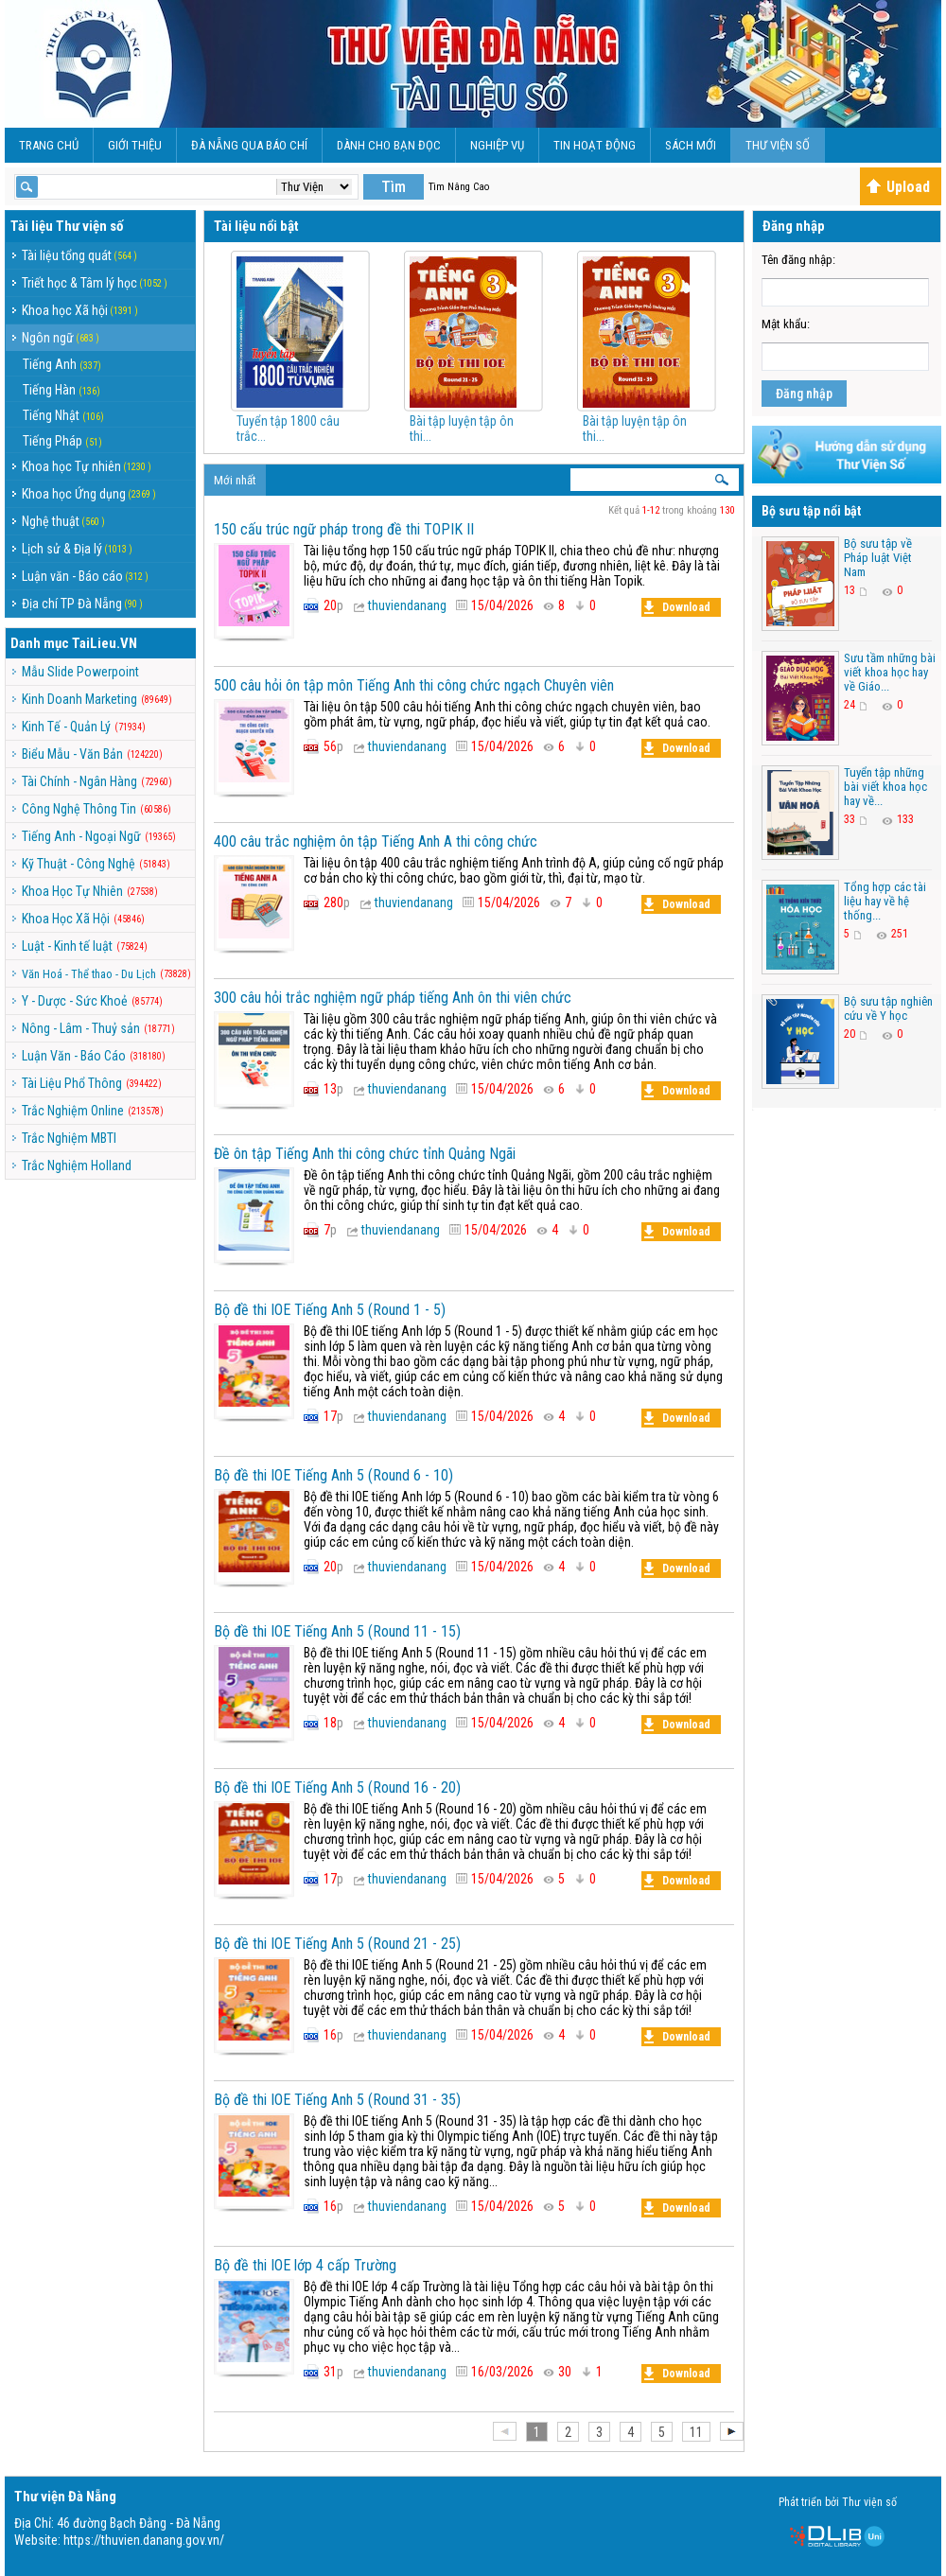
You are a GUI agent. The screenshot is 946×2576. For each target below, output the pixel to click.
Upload (898, 187)
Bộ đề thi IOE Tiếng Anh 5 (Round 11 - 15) (337, 1631)
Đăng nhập (804, 393)
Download (677, 607)
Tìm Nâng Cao (459, 187)
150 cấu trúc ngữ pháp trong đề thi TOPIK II (344, 529)
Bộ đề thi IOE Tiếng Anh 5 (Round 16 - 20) (337, 1787)
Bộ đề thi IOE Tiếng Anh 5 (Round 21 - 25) (337, 1944)
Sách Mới (690, 145)
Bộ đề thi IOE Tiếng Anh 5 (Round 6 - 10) (333, 1475)
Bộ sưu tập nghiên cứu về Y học (888, 1008)
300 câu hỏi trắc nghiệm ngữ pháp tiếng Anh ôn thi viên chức (392, 998)
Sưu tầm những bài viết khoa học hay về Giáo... (890, 672)
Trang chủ (49, 145)
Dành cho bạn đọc (389, 145)
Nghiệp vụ (497, 145)
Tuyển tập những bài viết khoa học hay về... (885, 786)
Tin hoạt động (594, 145)
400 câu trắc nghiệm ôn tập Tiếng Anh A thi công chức (375, 841)
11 (696, 2432)
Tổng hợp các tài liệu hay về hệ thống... (885, 901)
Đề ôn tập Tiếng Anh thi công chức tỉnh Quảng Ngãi (365, 1154)
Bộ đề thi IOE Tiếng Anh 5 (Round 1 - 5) (330, 1310)
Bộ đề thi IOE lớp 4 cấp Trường (305, 2265)
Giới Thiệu (135, 145)
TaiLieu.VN (104, 643)
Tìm (393, 187)
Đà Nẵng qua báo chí (249, 145)
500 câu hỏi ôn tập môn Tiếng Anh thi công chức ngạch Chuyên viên (414, 685)
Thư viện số (777, 145)
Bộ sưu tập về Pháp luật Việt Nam (878, 557)
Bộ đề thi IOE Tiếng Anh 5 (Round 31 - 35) (337, 2100)
